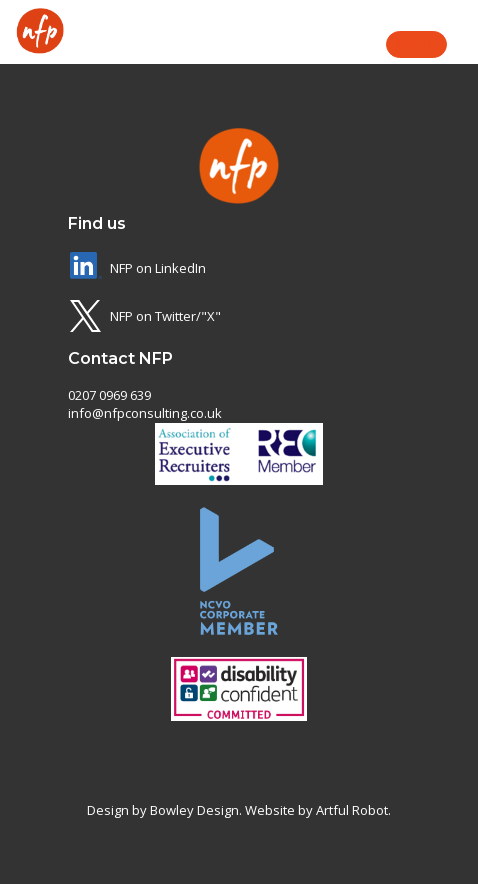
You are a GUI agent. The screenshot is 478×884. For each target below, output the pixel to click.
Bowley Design (194, 810)
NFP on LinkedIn (158, 268)
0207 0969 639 (109, 395)
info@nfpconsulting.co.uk (145, 413)
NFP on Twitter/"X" (165, 316)
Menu (416, 44)
